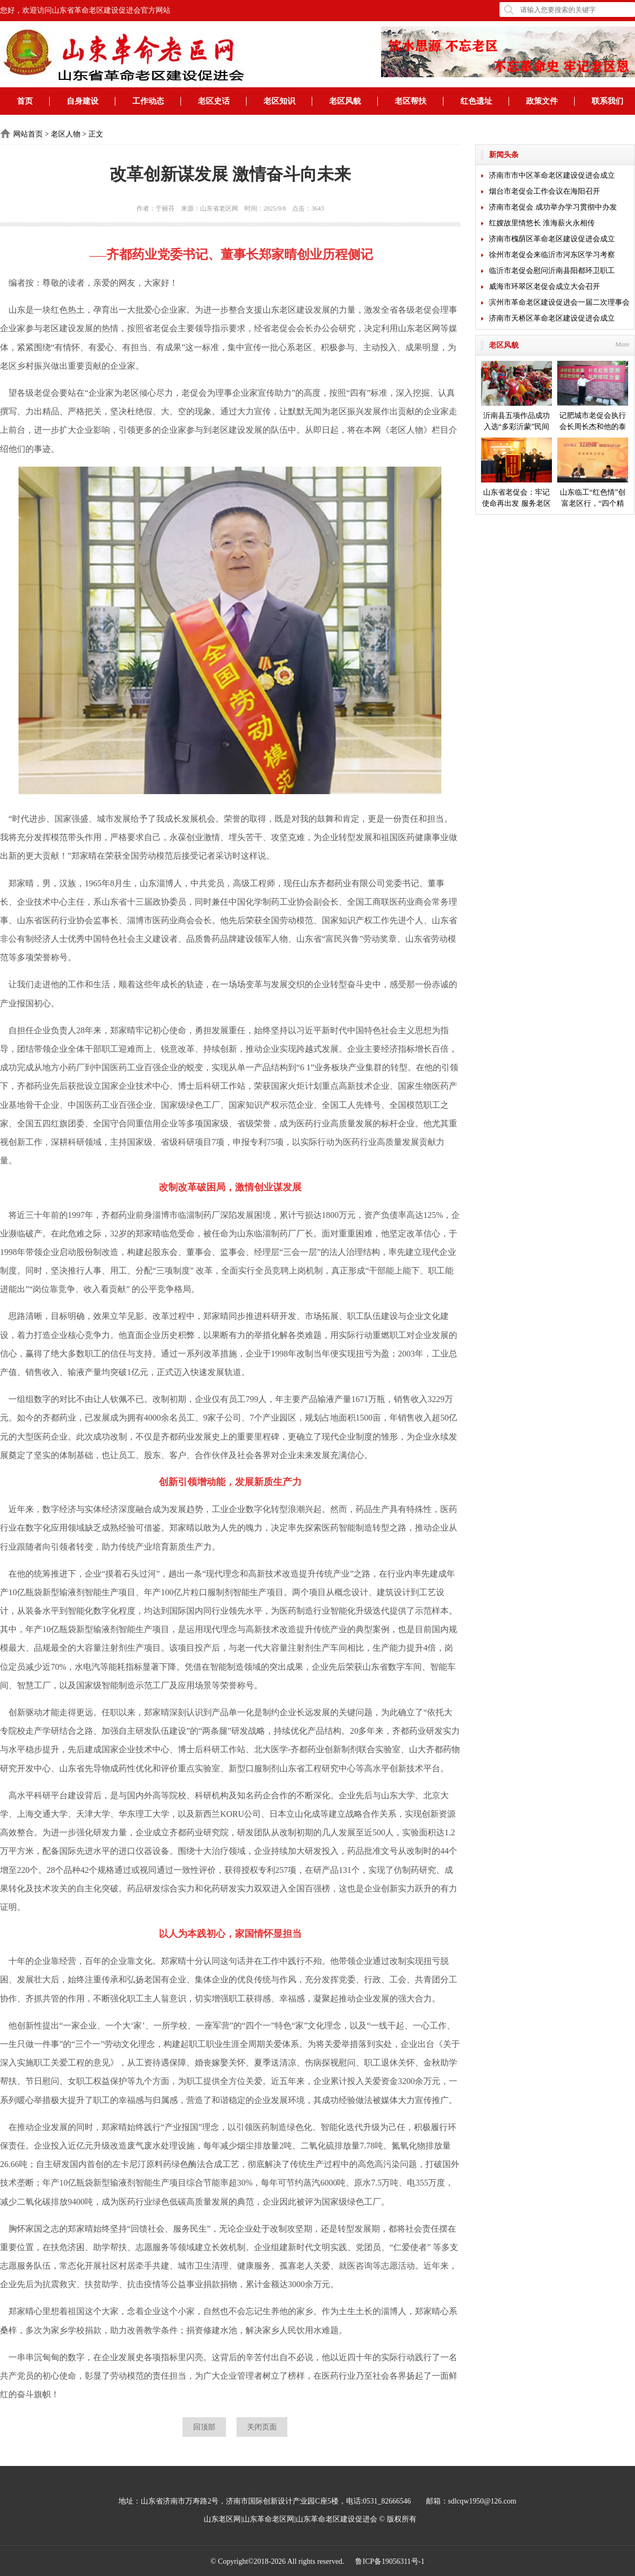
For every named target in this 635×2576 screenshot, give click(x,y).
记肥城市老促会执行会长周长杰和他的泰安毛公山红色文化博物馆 (592, 396)
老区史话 (214, 101)
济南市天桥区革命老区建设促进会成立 (552, 318)
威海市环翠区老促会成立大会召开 (544, 286)
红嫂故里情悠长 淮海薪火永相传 (542, 223)
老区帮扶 (411, 101)
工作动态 (148, 101)
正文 (95, 134)
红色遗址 (476, 101)
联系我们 (607, 101)
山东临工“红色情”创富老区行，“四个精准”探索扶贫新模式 (592, 473)
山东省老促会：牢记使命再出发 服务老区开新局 (516, 473)
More (622, 344)
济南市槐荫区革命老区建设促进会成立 (552, 239)
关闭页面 (262, 2427)
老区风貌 (345, 101)
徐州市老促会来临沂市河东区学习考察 (552, 255)
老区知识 (279, 101)
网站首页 (28, 134)
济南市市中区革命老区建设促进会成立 (552, 175)
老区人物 (65, 134)
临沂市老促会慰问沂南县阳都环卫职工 (552, 271)
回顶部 (204, 2427)
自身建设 (82, 101)
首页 (25, 101)
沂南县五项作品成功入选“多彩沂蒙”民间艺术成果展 (516, 396)
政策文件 (542, 101)
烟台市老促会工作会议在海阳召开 (544, 191)
